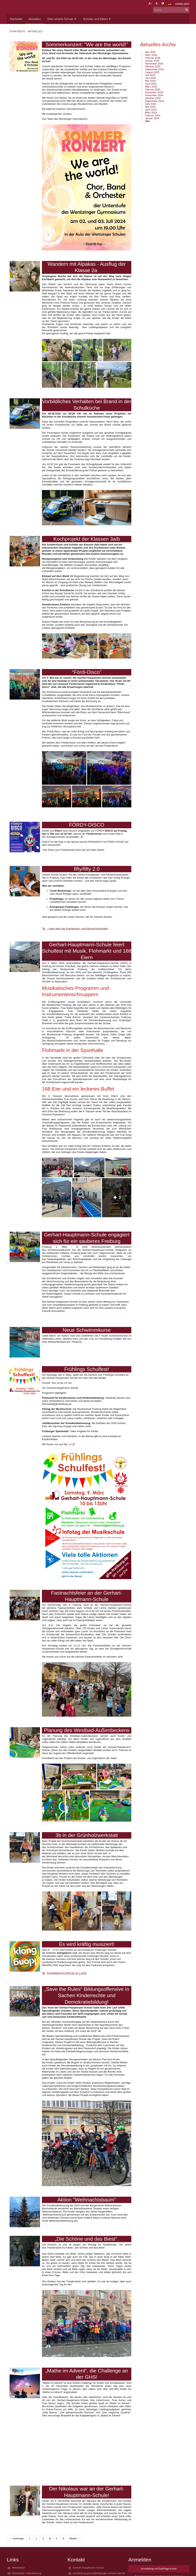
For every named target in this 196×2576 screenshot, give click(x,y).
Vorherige (17, 2538)
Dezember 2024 (154, 92)
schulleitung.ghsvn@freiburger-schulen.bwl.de (99, 2573)
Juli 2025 (150, 75)
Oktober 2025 (153, 66)
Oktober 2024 (153, 98)
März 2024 (151, 112)
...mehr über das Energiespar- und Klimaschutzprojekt (75, 928)
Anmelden (182, 3)
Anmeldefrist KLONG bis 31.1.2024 (64, 1973)
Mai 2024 (150, 106)
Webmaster (18, 2567)
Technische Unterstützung (26, 2573)
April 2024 (151, 109)
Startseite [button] (16, 19)
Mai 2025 (150, 80)
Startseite (17, 31)
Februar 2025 (152, 89)
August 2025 (152, 72)
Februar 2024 (152, 115)
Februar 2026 (152, 57)
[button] (169, 4)
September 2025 (154, 69)
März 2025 (151, 86)
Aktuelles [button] (34, 19)
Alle (147, 121)
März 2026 (151, 55)
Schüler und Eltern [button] (97, 19)
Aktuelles (35, 31)
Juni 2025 (150, 78)
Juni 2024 (150, 103)
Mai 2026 (150, 52)
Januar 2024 (152, 118)
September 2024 (154, 101)
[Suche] (171, 10)
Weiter (74, 2538)
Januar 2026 (152, 60)
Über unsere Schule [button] (62, 19)
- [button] (156, 3)
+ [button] (150, 3)
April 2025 (151, 83)
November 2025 (154, 63)
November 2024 (154, 95)
